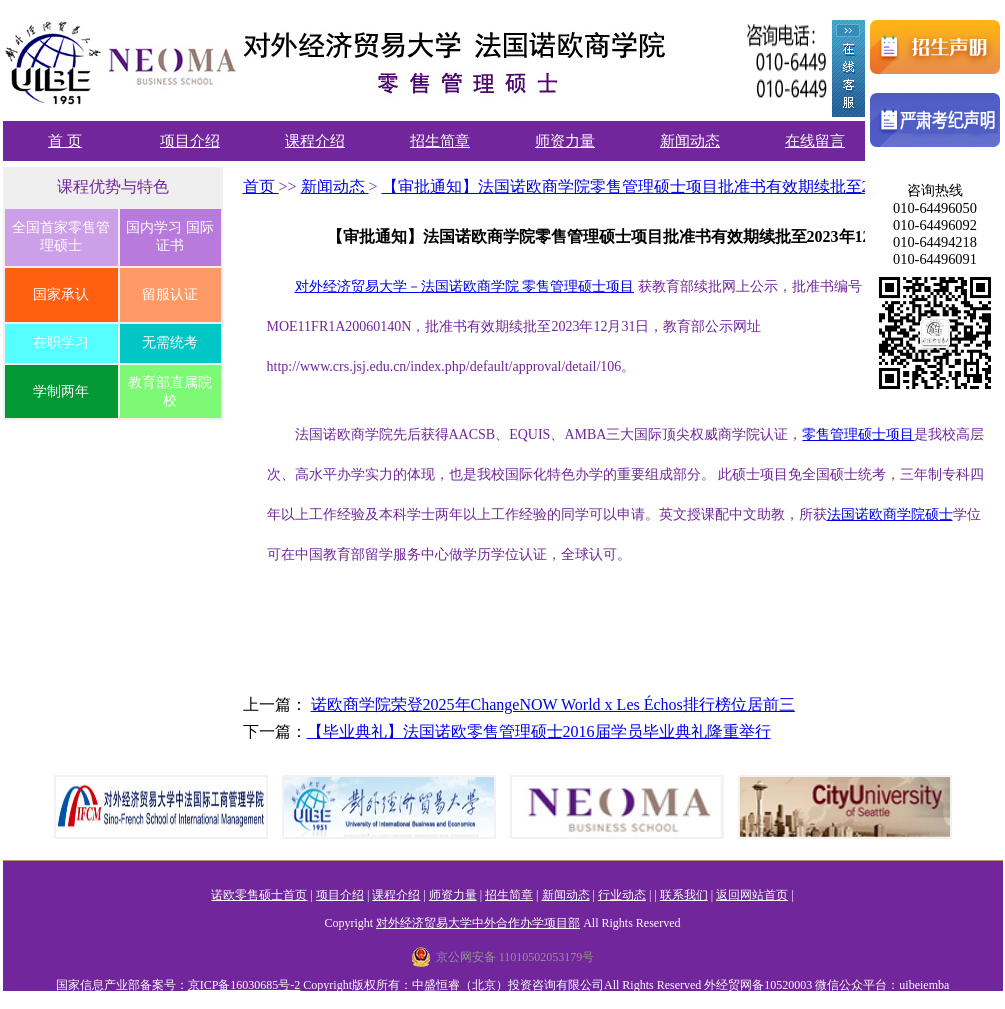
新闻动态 (690, 141)
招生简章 (440, 141)
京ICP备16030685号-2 (244, 985)
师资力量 (565, 141)
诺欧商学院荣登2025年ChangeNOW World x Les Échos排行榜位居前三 (553, 704)
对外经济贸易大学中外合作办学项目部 (478, 923)
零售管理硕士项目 (858, 434)
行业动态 (622, 895)
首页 (261, 186)
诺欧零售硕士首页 (259, 895)
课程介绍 (315, 141)
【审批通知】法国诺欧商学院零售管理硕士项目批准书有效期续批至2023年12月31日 (678, 186)
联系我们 (684, 895)
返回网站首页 (752, 895)
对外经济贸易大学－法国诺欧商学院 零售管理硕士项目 (465, 286)
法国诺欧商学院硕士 (890, 514)
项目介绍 (190, 141)
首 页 (65, 141)
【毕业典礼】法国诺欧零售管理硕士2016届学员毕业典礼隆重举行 (539, 731)
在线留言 (815, 141)
